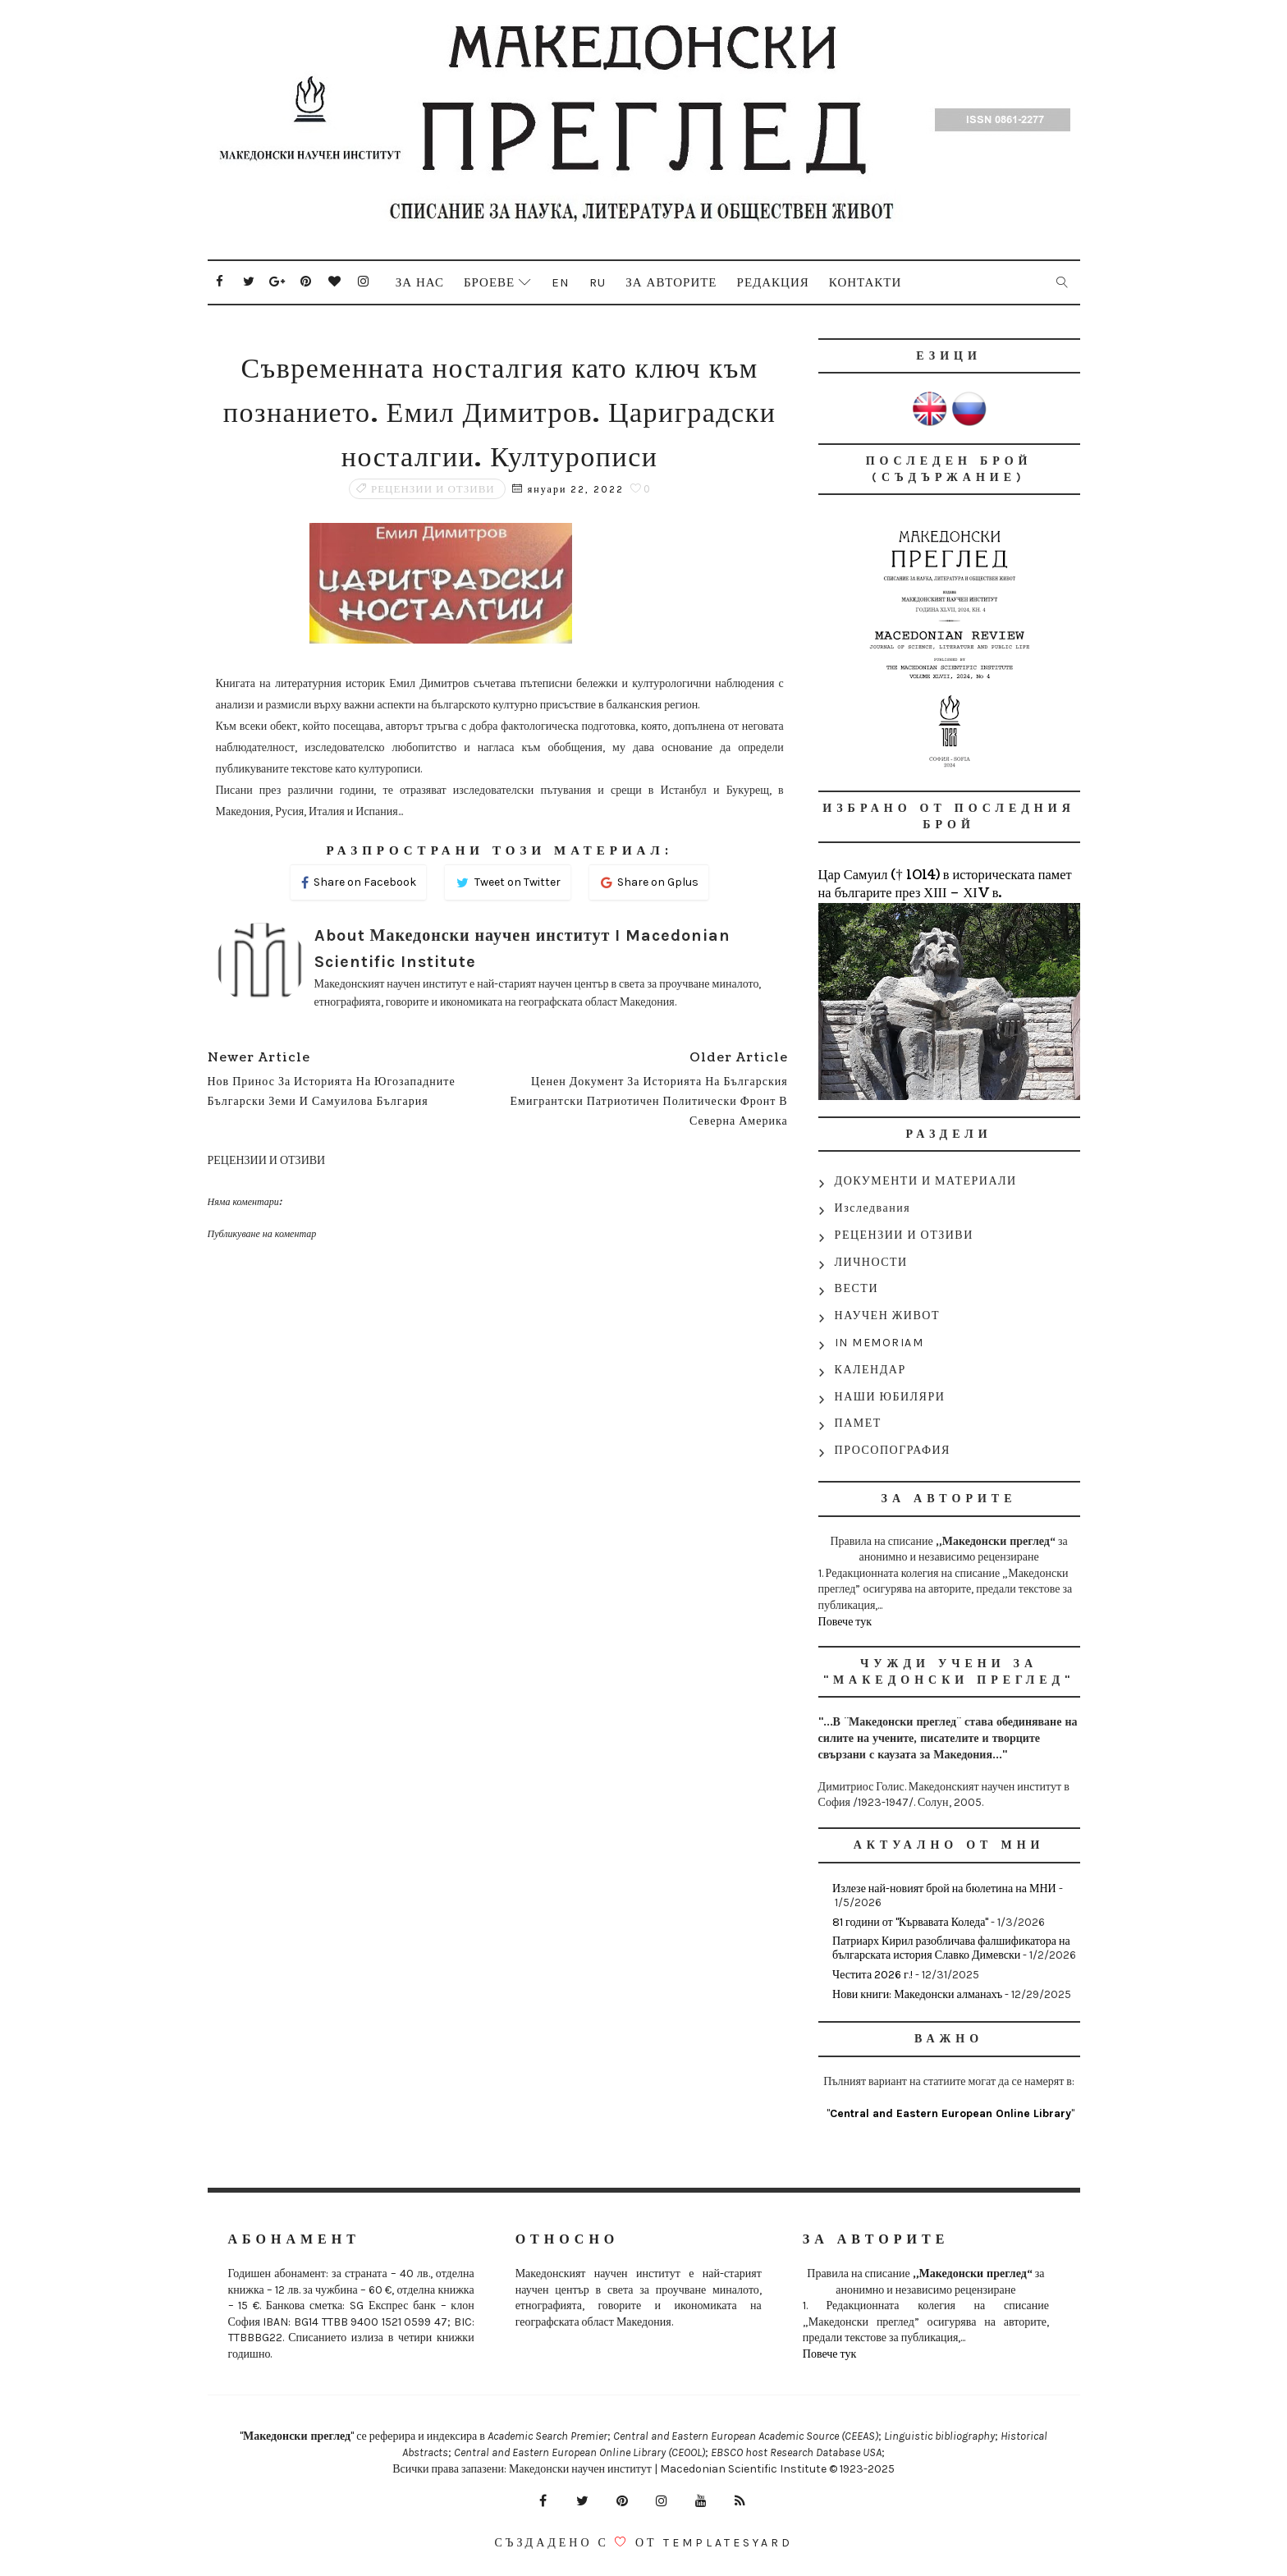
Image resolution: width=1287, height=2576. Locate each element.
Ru (597, 282)
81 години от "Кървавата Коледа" (910, 1922)
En (561, 282)
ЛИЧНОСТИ (871, 1262)
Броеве (489, 282)
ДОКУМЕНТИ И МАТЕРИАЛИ (926, 1181)
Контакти (865, 282)
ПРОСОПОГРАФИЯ (892, 1450)
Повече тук (845, 1622)
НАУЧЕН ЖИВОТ (887, 1315)
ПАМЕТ (858, 1423)
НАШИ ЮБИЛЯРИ (890, 1397)
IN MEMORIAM (879, 1343)
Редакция (773, 282)
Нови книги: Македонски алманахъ (917, 1994)
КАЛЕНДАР (870, 1370)
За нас (420, 282)
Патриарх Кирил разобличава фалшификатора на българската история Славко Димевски (951, 1948)
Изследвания (873, 1208)
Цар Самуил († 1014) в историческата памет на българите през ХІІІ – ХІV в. (945, 884)
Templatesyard (728, 2543)
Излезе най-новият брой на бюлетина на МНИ (944, 1888)
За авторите (671, 282)
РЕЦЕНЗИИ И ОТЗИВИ (433, 489)
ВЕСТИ (856, 1288)
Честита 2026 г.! (872, 1975)
